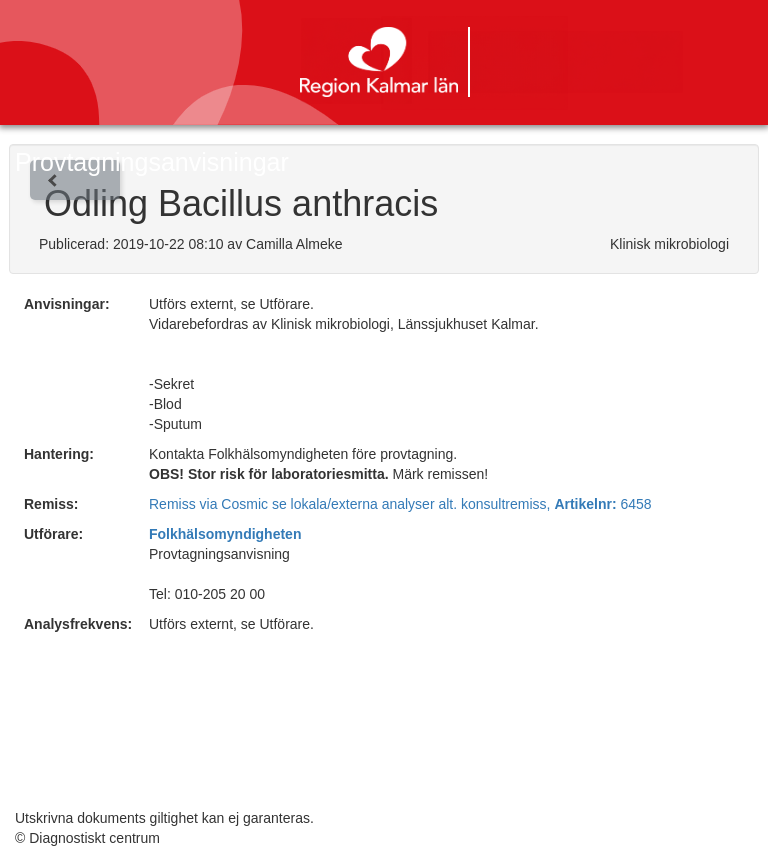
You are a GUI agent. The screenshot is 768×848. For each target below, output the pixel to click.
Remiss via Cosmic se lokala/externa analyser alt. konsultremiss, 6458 (400, 504)
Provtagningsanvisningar (152, 162)
